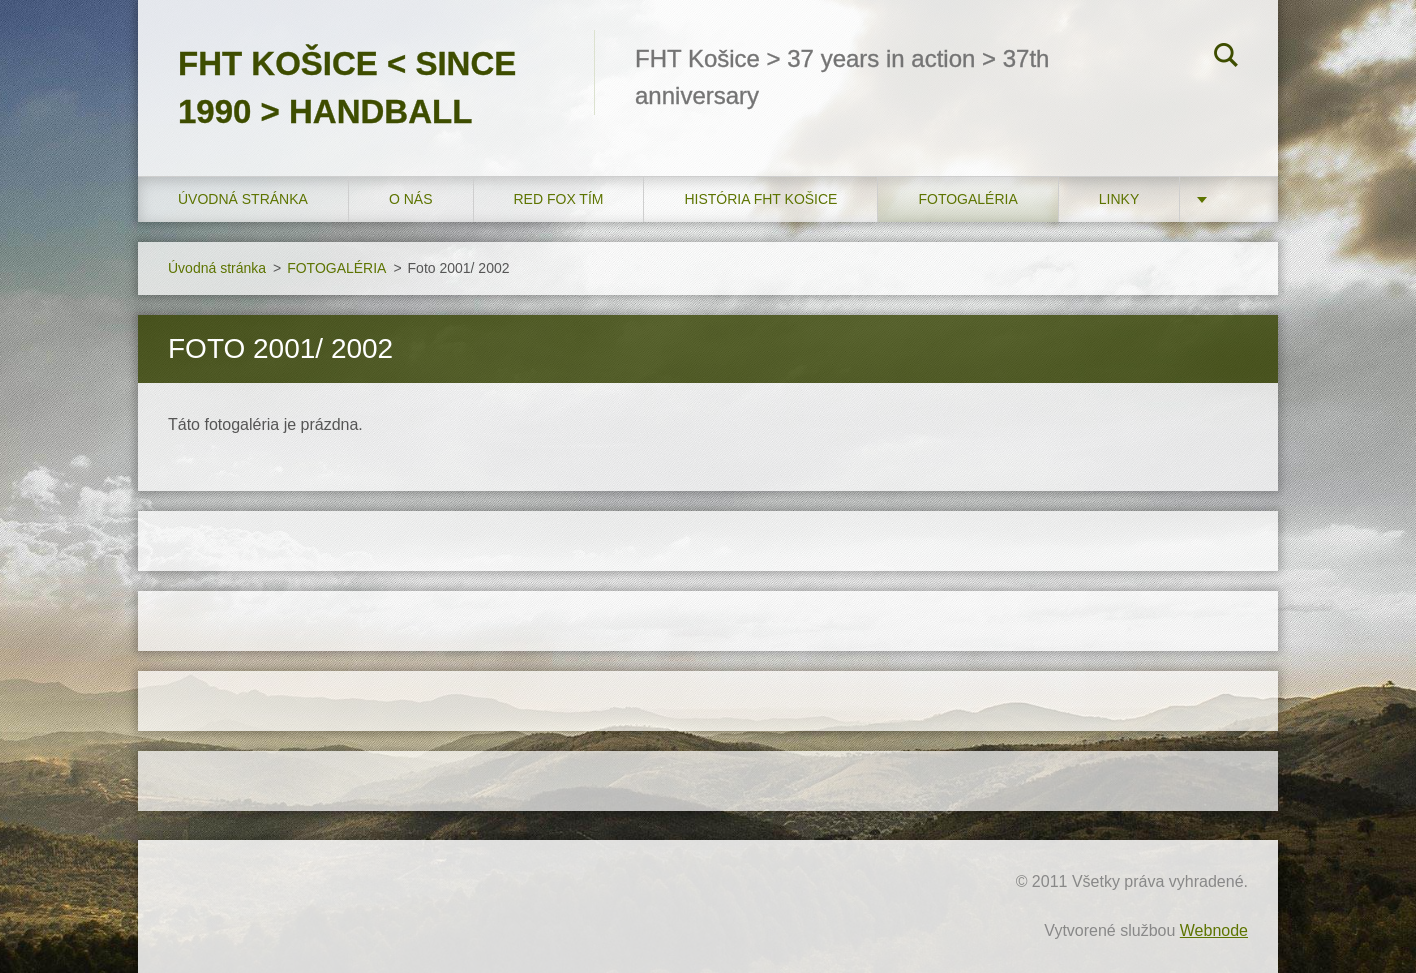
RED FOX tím (559, 199)
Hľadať (1226, 58)
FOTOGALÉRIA (967, 199)
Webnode (1214, 930)
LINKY (1119, 199)
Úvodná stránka (243, 199)
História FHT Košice (760, 199)
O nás (411, 199)
